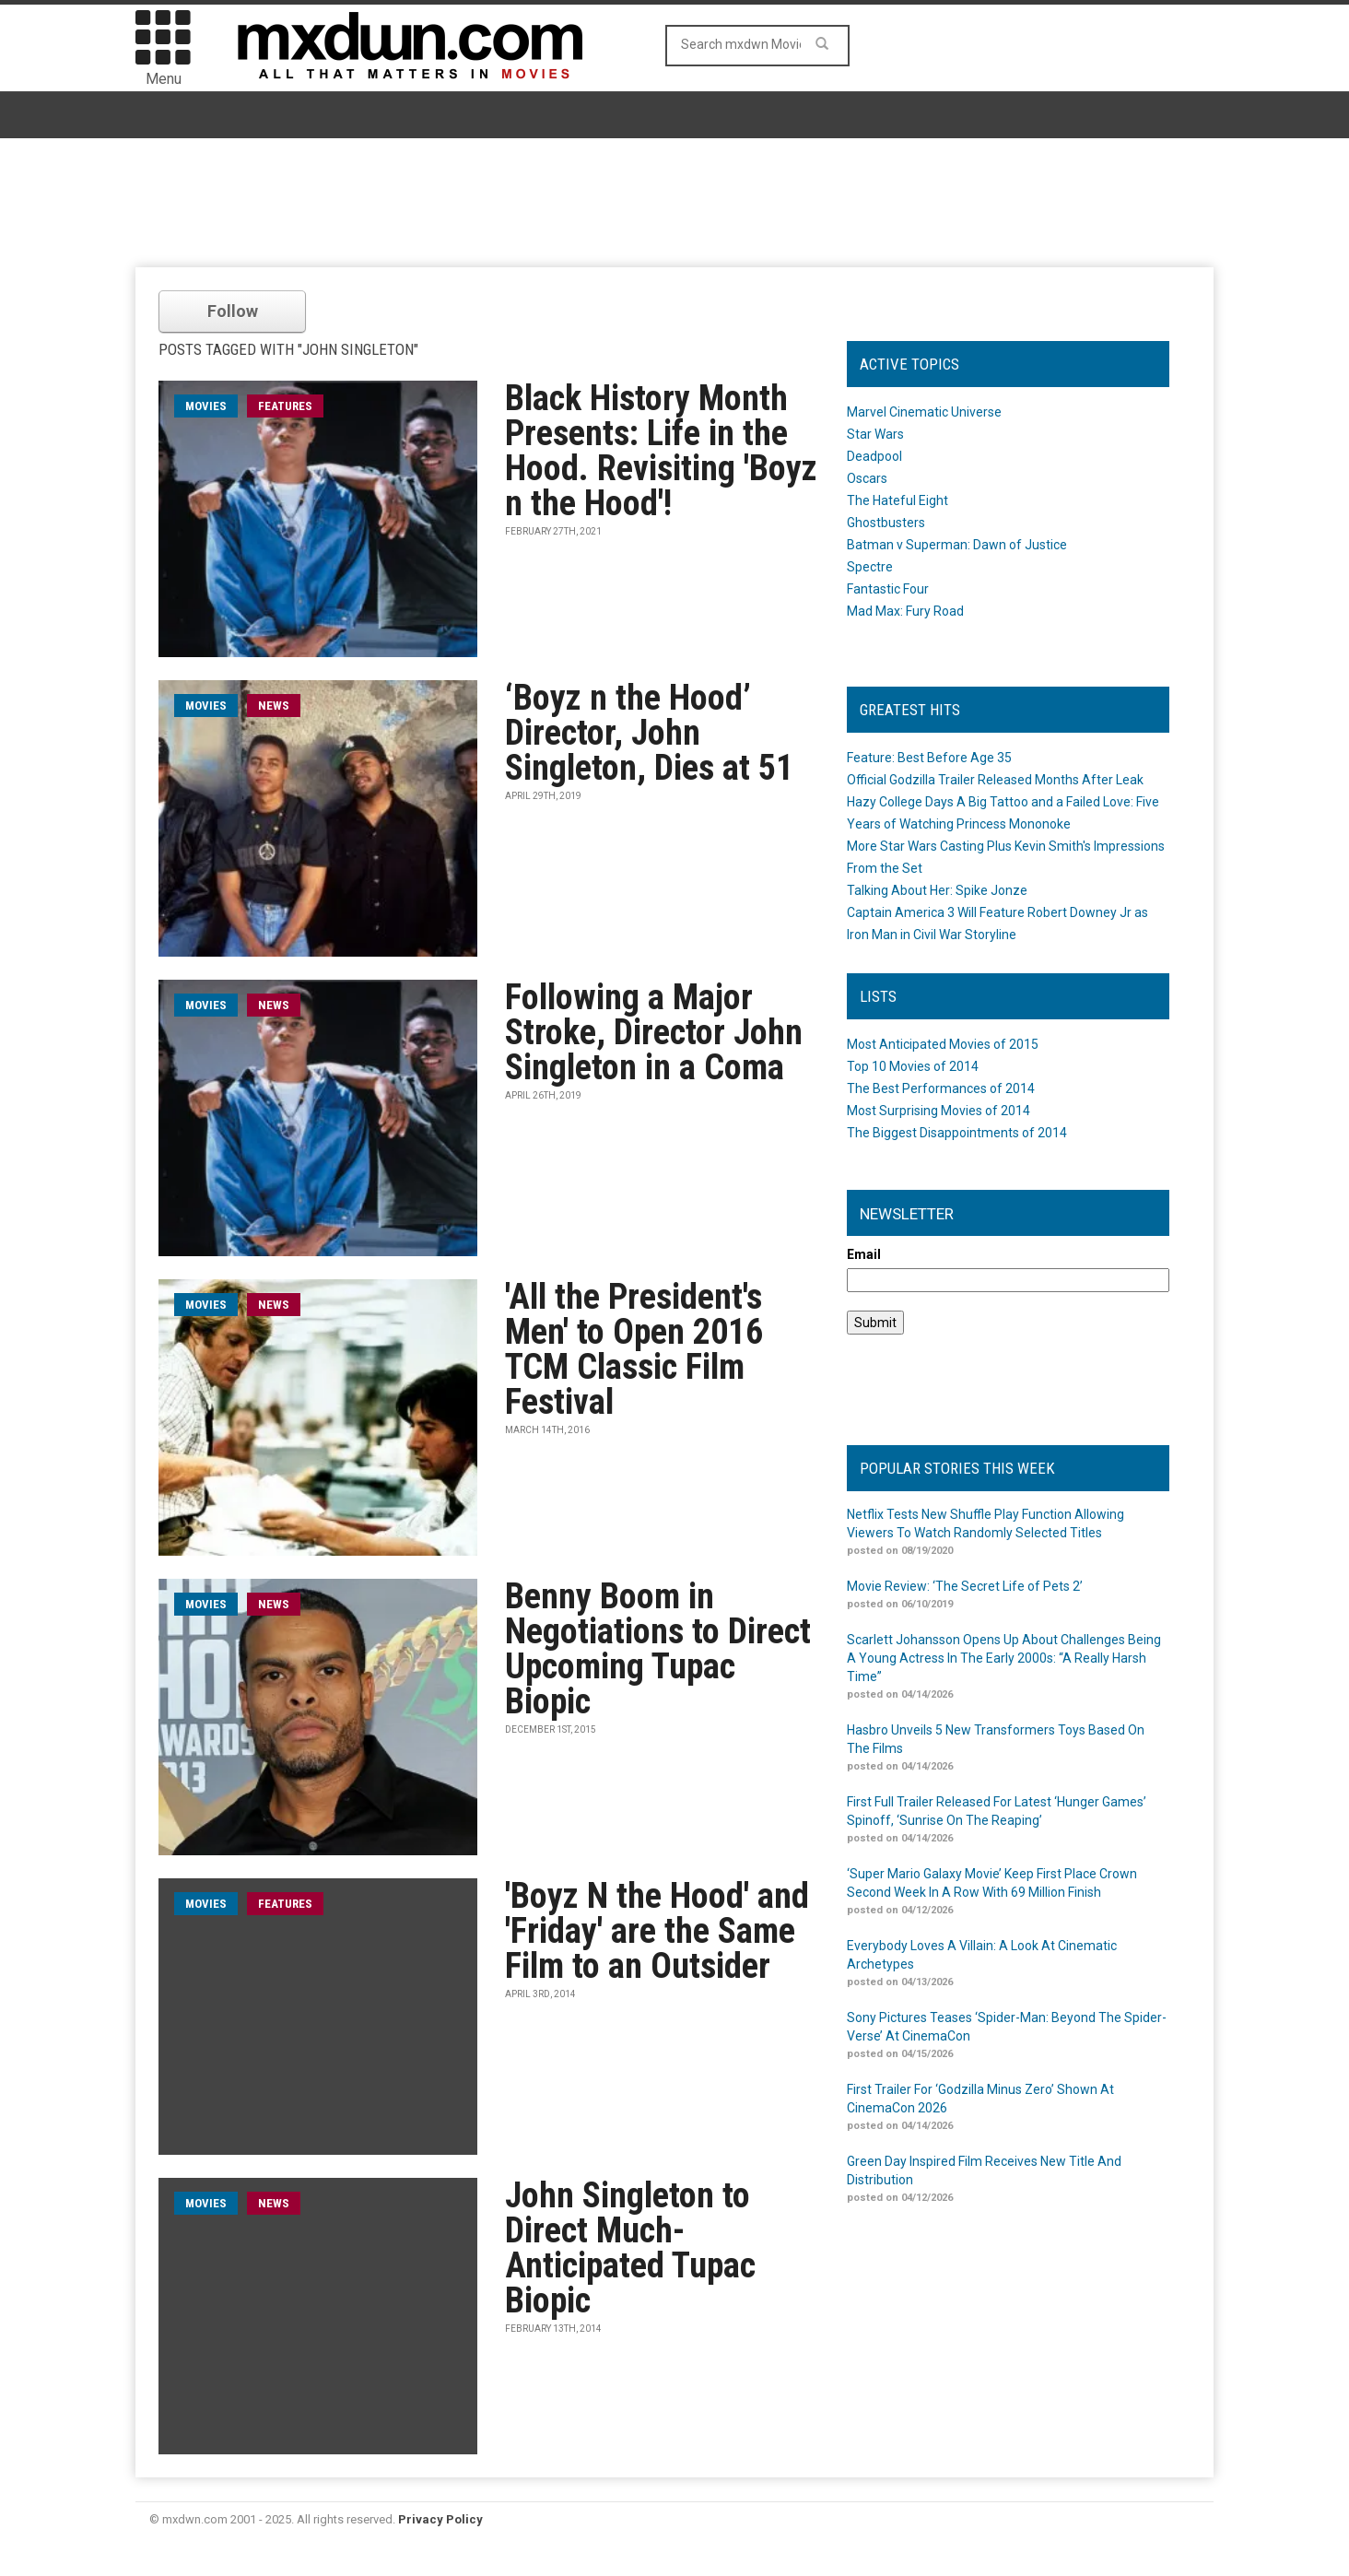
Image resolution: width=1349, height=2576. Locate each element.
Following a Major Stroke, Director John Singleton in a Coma (654, 1032)
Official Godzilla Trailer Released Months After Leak (995, 779)
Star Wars (875, 434)
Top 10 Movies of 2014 (913, 1066)
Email (864, 1254)
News (273, 705)
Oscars (867, 478)
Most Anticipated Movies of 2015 (942, 1044)
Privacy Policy (440, 2519)
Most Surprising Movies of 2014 (938, 1110)
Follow (232, 311)
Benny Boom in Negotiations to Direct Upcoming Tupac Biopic (658, 1649)
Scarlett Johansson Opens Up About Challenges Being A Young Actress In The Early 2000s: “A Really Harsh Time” (1004, 1658)
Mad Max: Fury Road (905, 611)
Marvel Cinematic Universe (924, 412)
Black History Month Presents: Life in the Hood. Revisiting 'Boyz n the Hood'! (661, 450)
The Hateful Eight (897, 500)
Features (285, 406)
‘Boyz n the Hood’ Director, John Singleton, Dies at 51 (649, 732)
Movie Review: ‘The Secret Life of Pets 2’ (965, 1586)
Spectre (870, 566)
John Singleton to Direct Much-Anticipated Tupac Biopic (630, 2248)
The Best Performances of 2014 (941, 1088)
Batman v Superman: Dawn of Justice (957, 544)
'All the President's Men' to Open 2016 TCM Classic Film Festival (634, 1349)
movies (206, 406)
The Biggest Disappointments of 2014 (957, 1132)
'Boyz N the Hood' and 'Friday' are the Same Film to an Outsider (657, 1931)
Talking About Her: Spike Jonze (937, 890)
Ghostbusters (886, 522)
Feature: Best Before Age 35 (929, 757)
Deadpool (874, 456)
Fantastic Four (888, 589)
